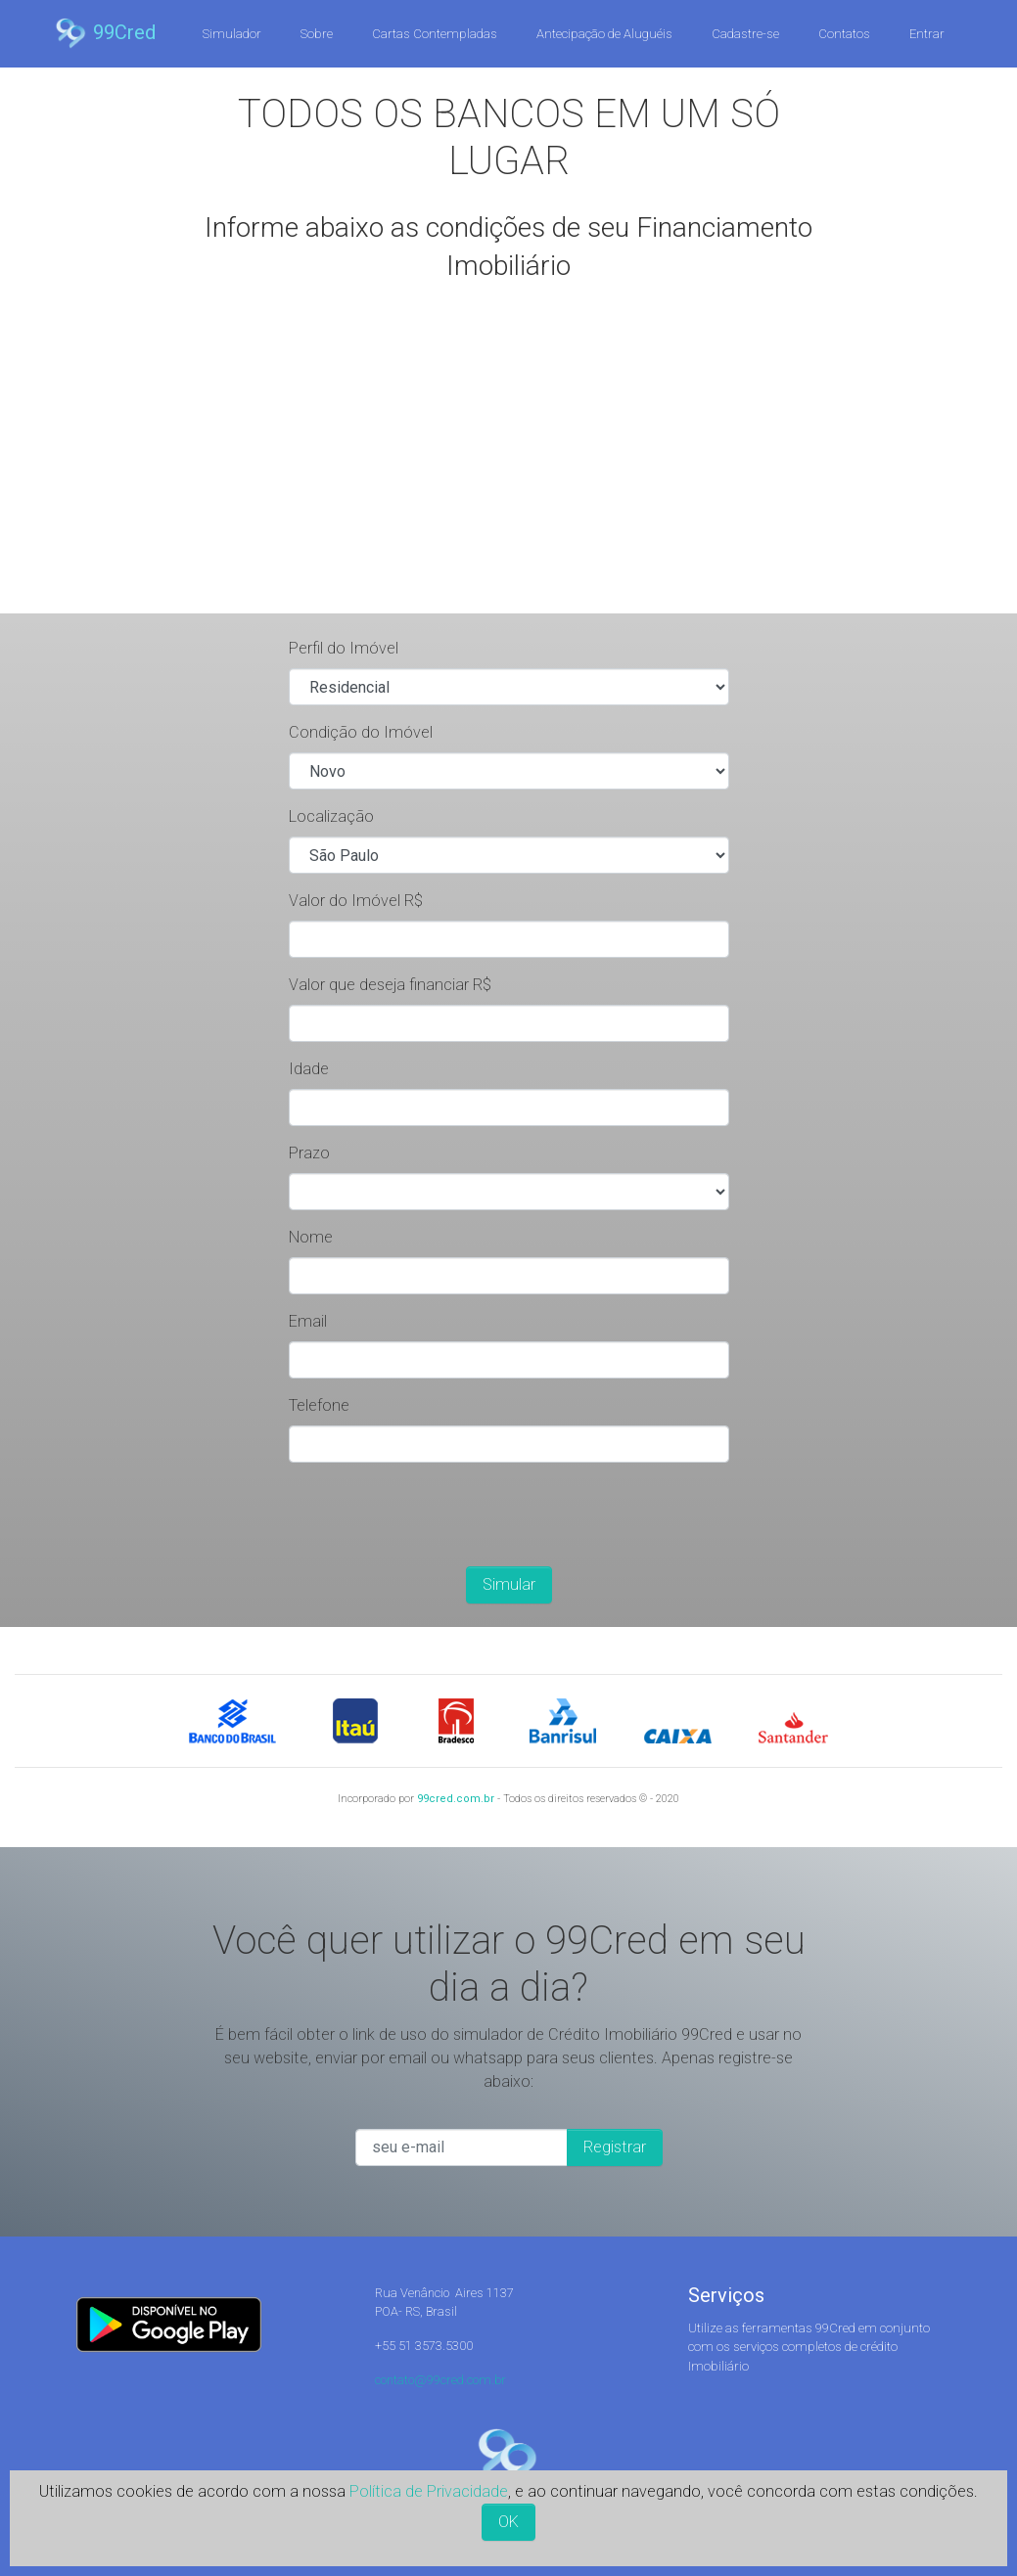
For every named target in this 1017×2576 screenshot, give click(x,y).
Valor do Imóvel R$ (356, 900)
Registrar (614, 2147)
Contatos (844, 33)
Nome (311, 1237)
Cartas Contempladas (434, 33)
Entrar (927, 33)
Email (308, 1321)
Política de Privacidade (428, 2491)
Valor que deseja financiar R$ (390, 984)
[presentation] (437, 1516)
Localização (331, 816)
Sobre (316, 33)
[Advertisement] (509, 467)
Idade (309, 1069)
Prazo (309, 1153)
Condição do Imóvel (361, 732)
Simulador (232, 33)
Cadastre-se (745, 33)
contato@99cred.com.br (440, 2380)
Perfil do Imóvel (343, 648)
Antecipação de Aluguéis (604, 33)
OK (508, 2521)
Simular (509, 1584)
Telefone (319, 1405)
